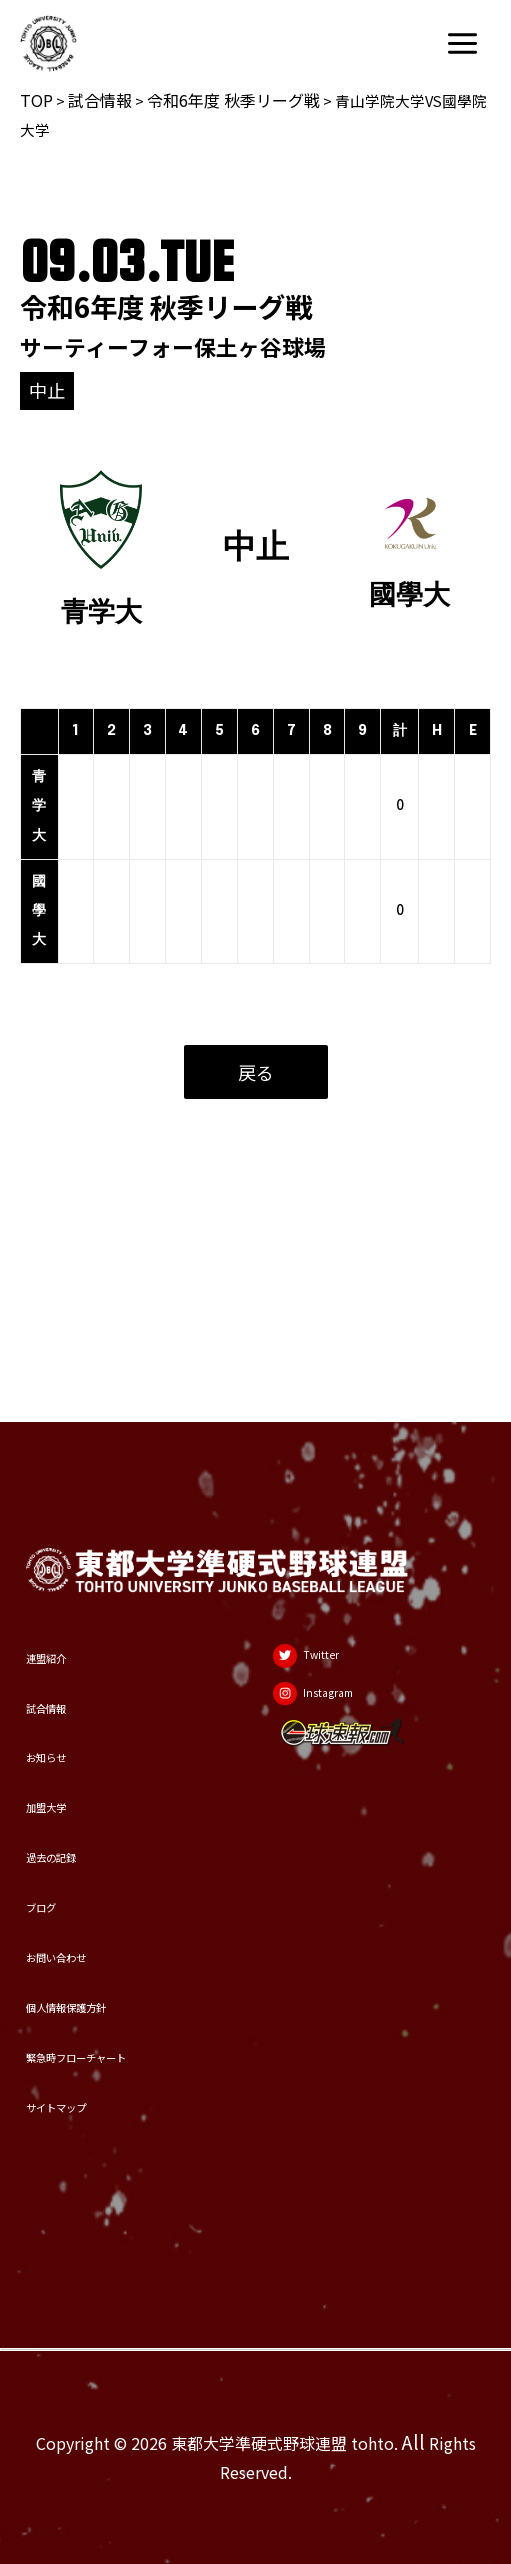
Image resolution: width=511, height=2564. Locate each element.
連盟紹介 (62, 1510)
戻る (256, 1072)
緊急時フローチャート (116, 2027)
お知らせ (62, 1640)
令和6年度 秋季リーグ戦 (233, 100)
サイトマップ (80, 2092)
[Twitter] (327, 1516)
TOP (36, 100)
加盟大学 (62, 1704)
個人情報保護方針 (98, 1963)
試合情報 (100, 100)
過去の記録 (71, 1769)
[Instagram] (339, 1571)
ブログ (53, 1834)
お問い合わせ (80, 1898)
